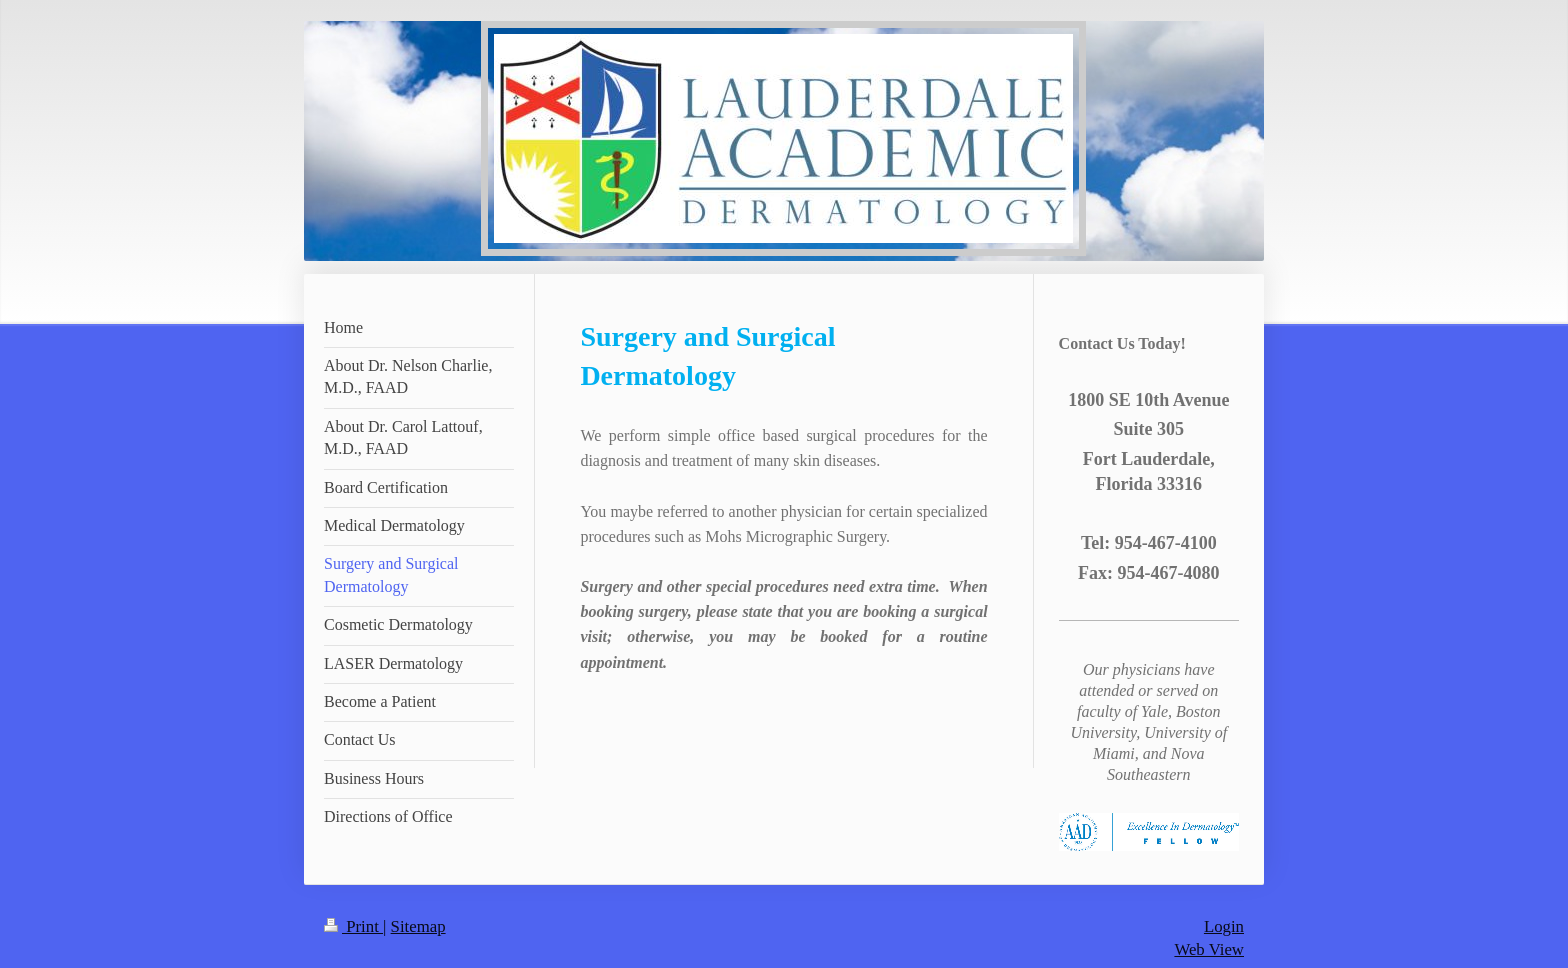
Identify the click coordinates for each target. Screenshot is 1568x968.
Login (1224, 926)
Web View (1209, 949)
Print (353, 926)
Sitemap (418, 926)
